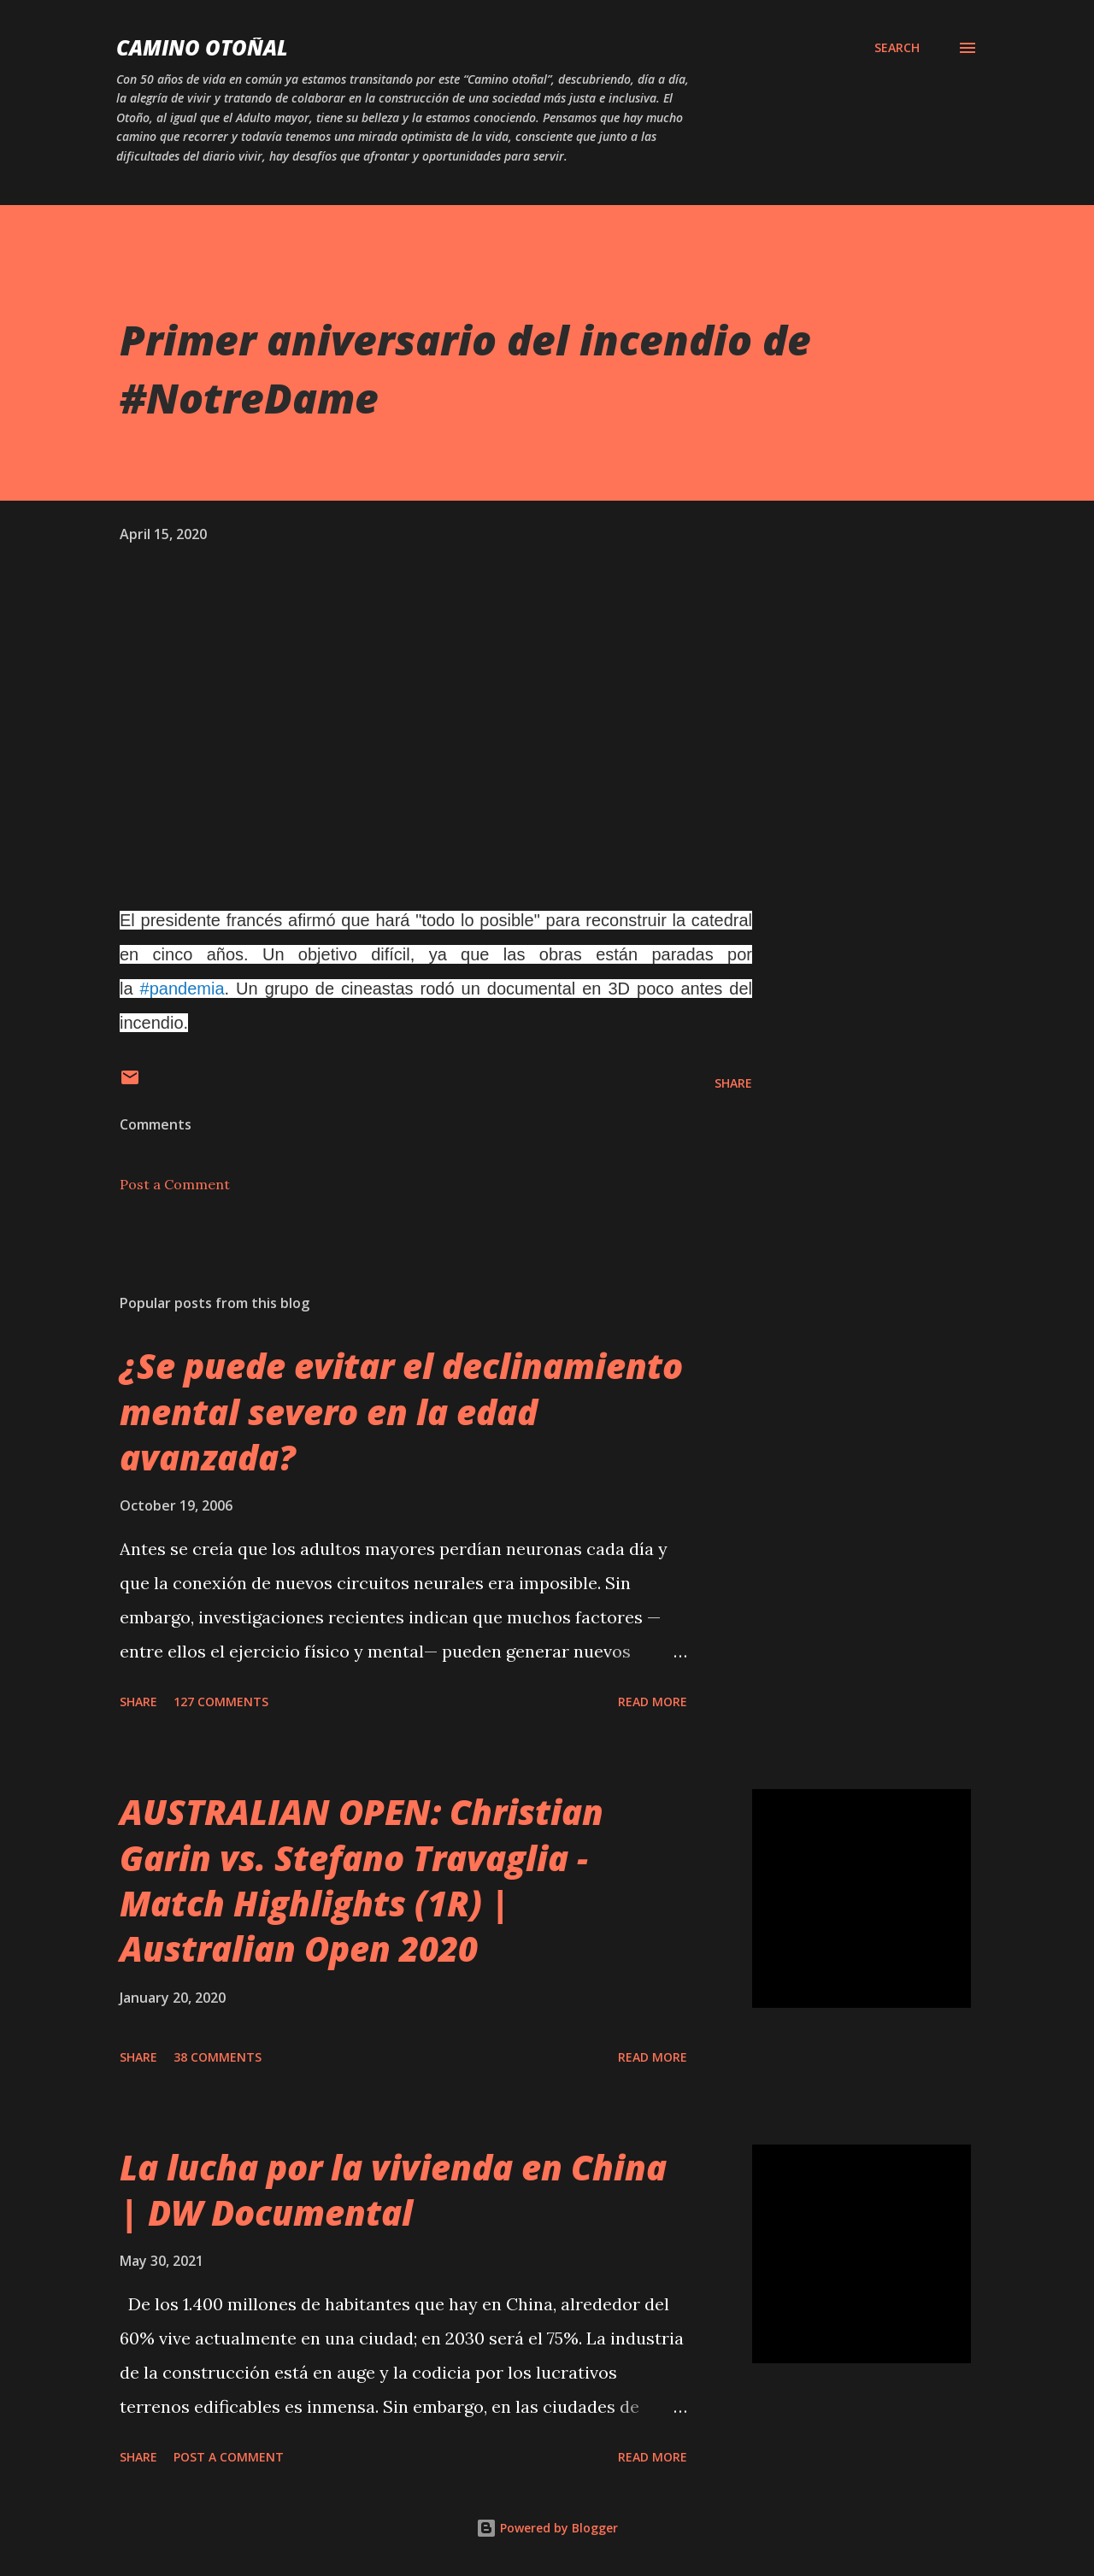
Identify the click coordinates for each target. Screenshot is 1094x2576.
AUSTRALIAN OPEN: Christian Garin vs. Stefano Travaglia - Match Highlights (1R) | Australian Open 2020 (361, 1880)
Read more (652, 1701)
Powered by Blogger (547, 2528)
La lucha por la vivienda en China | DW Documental (393, 2190)
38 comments (218, 2057)
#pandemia (182, 988)
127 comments (221, 1701)
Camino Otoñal (202, 47)
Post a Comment (175, 1184)
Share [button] (733, 1083)
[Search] (897, 48)
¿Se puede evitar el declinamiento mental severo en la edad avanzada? (401, 1411)
